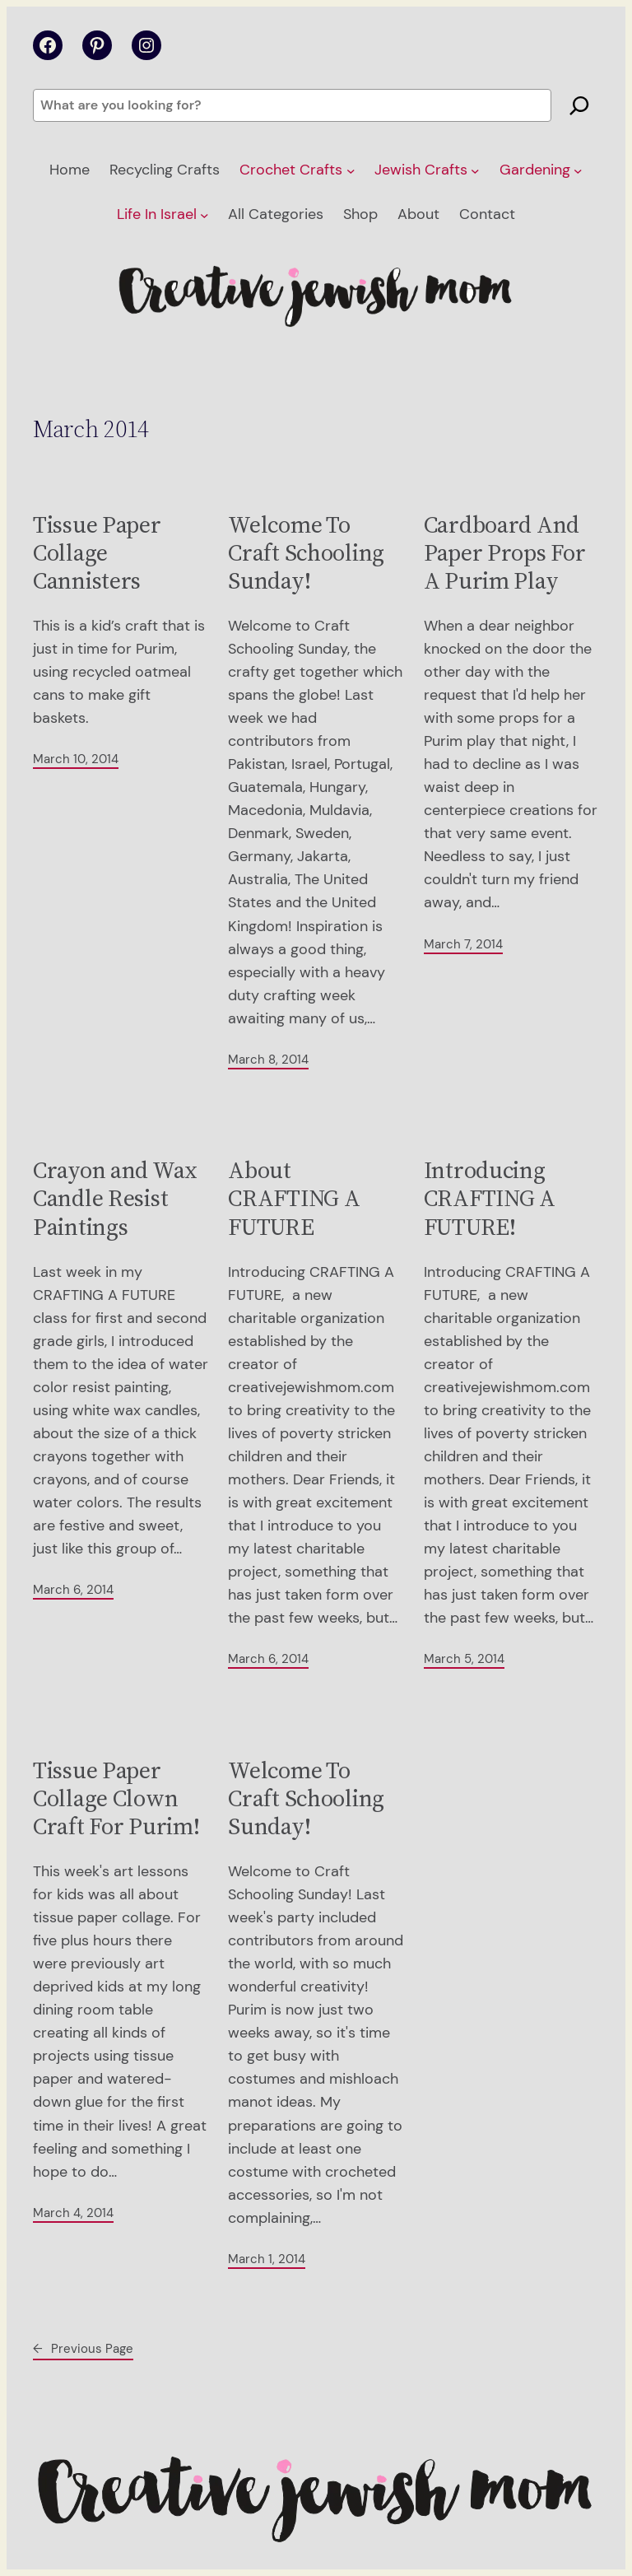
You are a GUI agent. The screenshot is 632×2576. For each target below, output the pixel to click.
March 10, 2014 (75, 759)
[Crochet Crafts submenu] (351, 170)
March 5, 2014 (464, 1659)
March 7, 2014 (463, 944)
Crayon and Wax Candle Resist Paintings (115, 1198)
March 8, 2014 (268, 1059)
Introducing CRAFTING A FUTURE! (489, 1198)
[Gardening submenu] (578, 170)
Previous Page (83, 2349)
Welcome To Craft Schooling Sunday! (306, 552)
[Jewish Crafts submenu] (475, 170)
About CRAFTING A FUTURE (294, 1198)
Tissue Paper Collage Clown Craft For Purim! (116, 1798)
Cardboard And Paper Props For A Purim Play (505, 552)
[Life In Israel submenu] (204, 215)
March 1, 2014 (266, 2259)
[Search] (579, 105)
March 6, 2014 (73, 1589)
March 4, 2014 (73, 2213)
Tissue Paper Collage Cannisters (97, 552)
